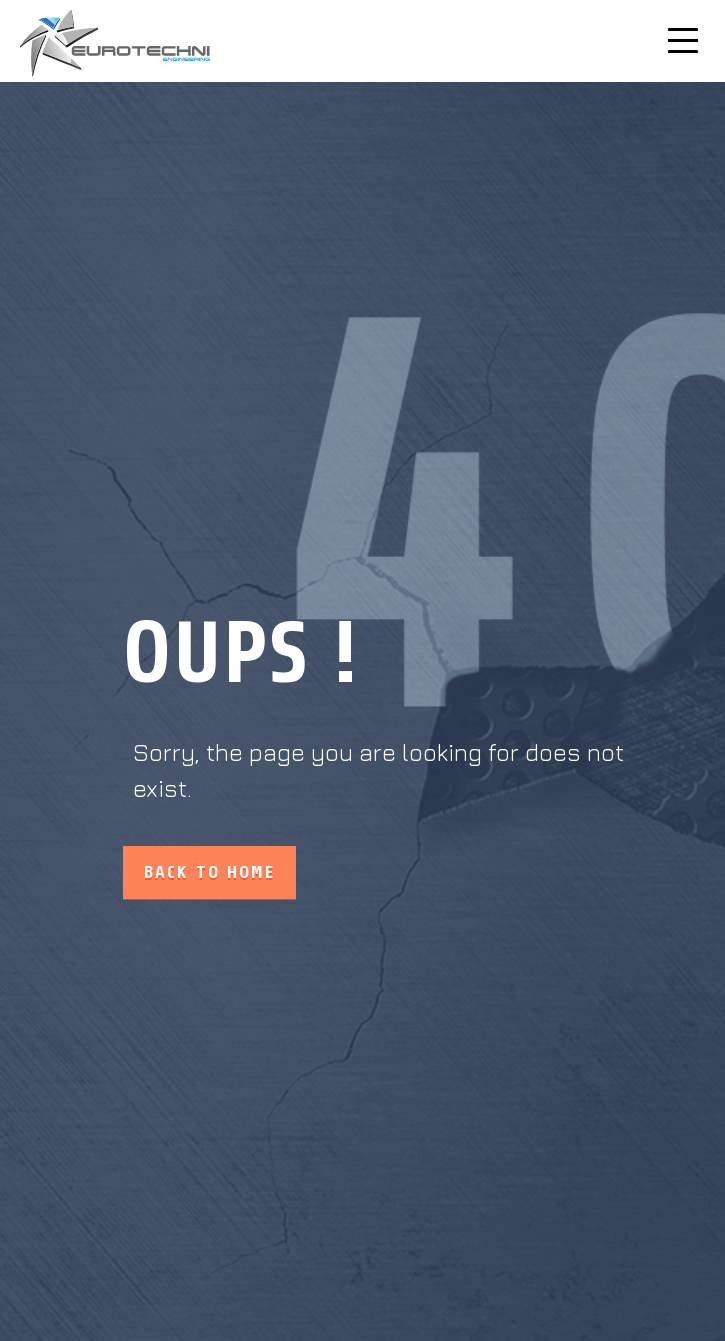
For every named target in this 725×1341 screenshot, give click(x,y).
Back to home (209, 873)
